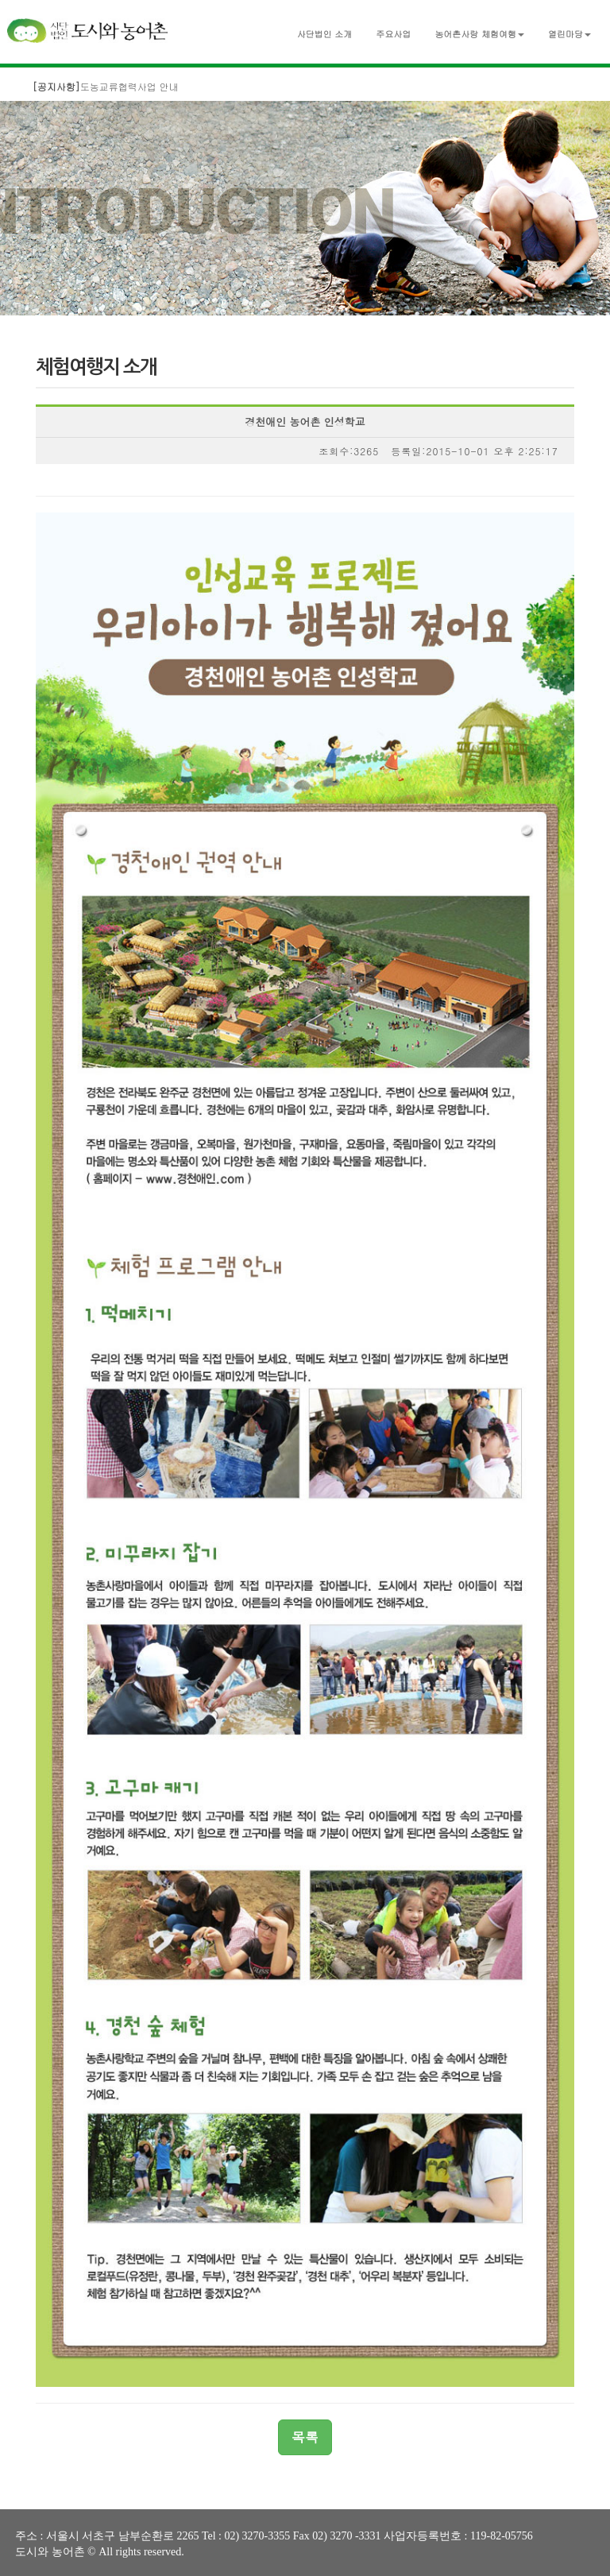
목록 (305, 2436)
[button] (479, 30)
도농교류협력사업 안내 (106, 86)
